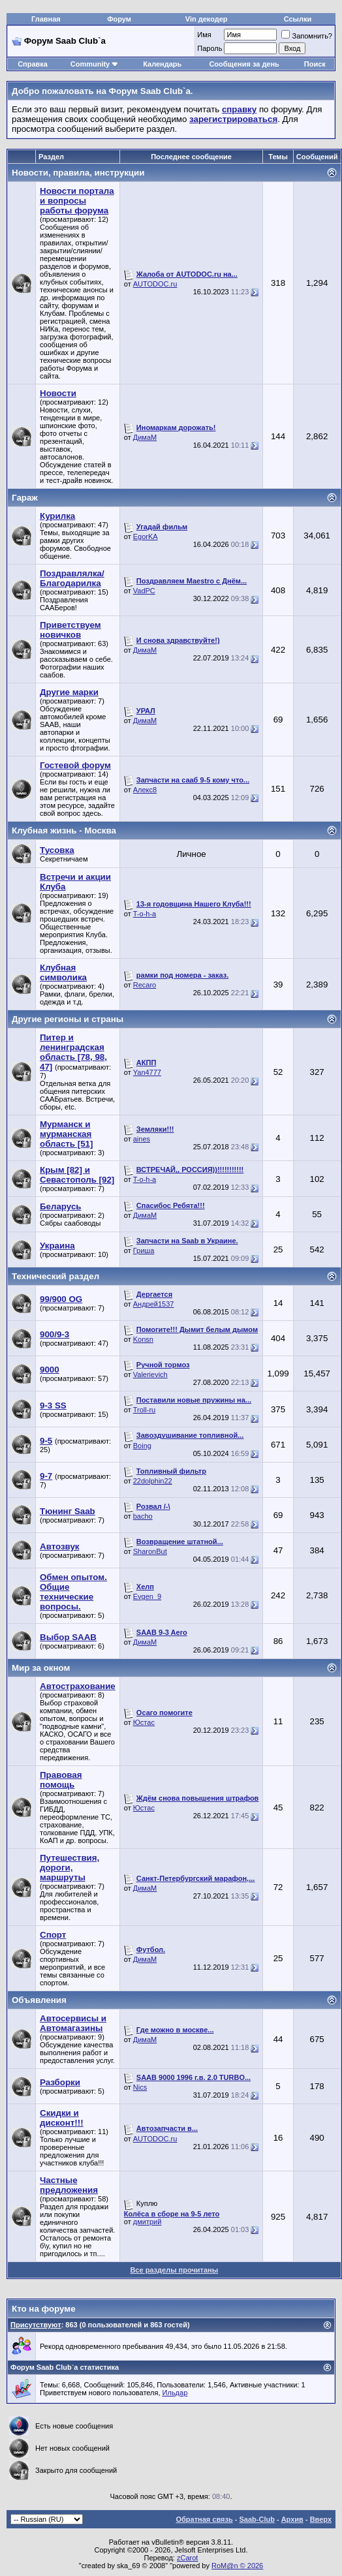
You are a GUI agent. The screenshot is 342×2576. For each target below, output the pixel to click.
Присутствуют (35, 2325)
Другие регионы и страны (67, 1019)
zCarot (187, 2558)
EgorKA (145, 536)
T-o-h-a (144, 914)
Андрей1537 (153, 1304)
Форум (119, 19)
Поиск (315, 64)
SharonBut (150, 1551)
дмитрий (147, 2222)
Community (94, 64)
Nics (140, 2087)
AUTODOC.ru (155, 284)
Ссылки (298, 19)
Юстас (144, 1722)
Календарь (162, 64)
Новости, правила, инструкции (78, 173)
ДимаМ (145, 437)
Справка (33, 64)
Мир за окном (41, 1668)
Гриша (144, 1250)
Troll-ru (144, 1410)
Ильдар (175, 2393)
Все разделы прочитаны (174, 2270)
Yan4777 (147, 1072)
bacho (143, 1516)
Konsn (143, 1339)
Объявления (39, 2000)
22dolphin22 (152, 1481)
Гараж (25, 498)
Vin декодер (206, 19)
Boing (142, 1446)
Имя (204, 35)
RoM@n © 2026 (237, 2565)
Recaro (144, 985)
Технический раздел (55, 1276)
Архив (292, 2519)
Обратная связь (204, 2519)
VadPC (144, 591)
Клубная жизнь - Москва (64, 830)
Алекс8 (145, 790)
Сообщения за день (244, 64)
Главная (46, 19)
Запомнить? (306, 36)
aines (141, 1139)
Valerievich (150, 1374)
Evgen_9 (147, 1596)
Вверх (321, 2519)
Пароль (209, 48)
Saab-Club (256, 2519)
